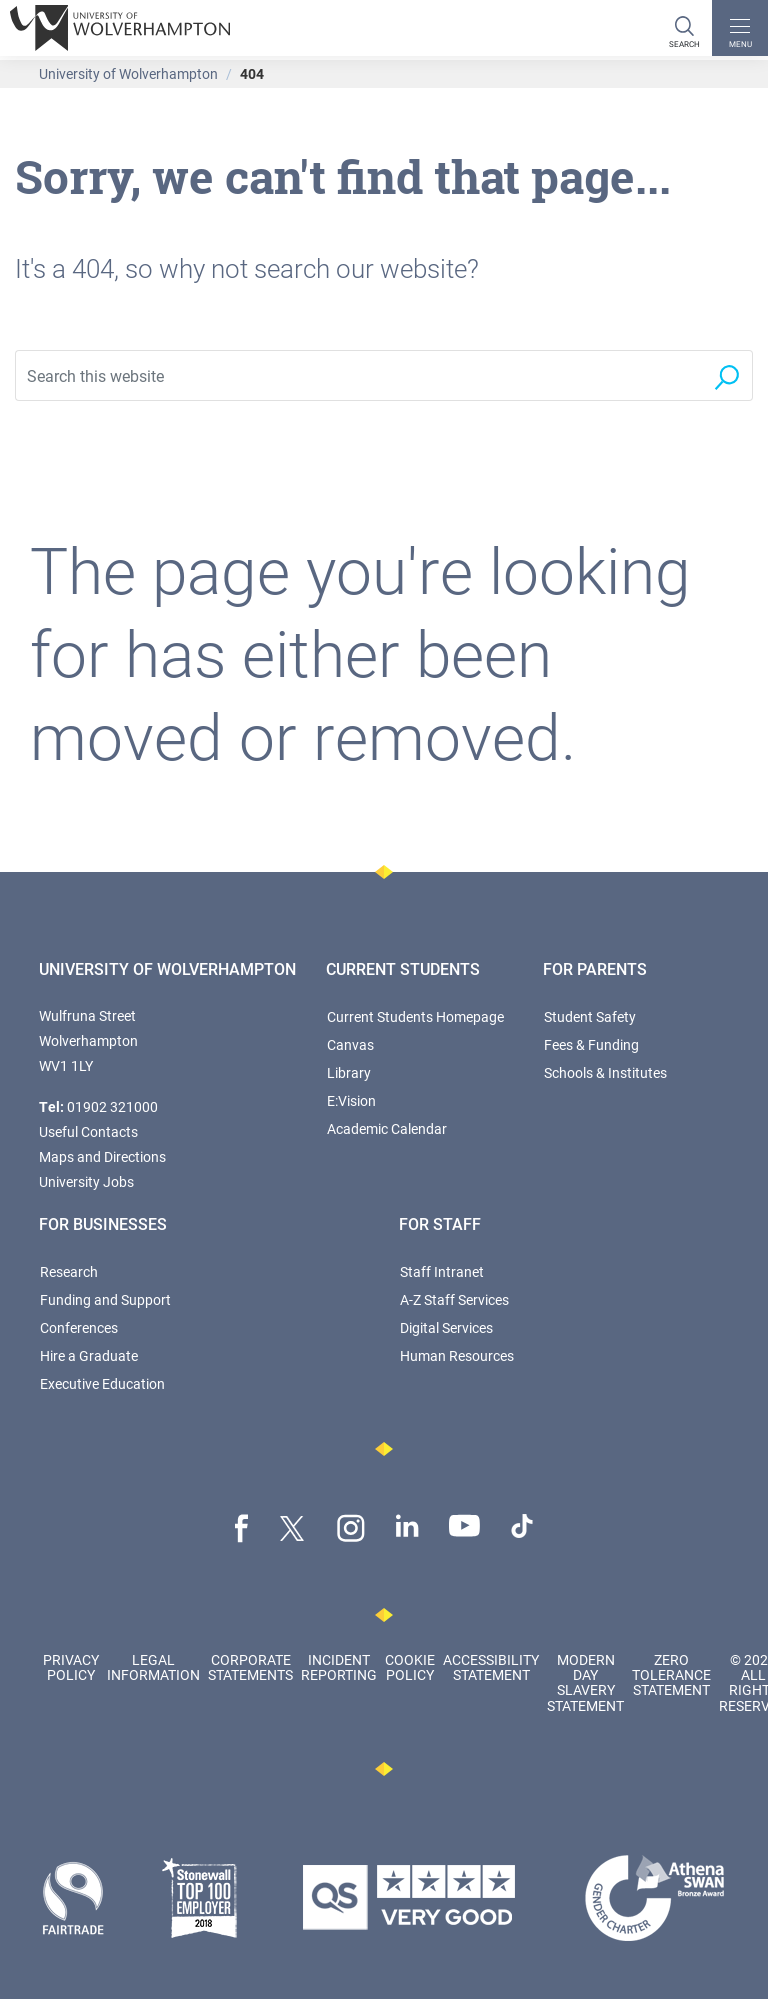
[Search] (684, 28)
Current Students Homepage (415, 1016)
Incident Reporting (339, 1667)
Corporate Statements (250, 1667)
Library (349, 1072)
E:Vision (351, 1100)
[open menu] (740, 28)
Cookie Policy (410, 1667)
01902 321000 (112, 1106)
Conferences (79, 1327)
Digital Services (446, 1327)
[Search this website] (358, 375)
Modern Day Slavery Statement (585, 1682)
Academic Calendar (387, 1128)
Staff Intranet (442, 1271)
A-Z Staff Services (454, 1299)
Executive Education (102, 1383)
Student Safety (590, 1016)
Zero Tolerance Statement (671, 1675)
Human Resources (457, 1355)
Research (69, 1271)
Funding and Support (105, 1299)
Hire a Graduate (89, 1355)
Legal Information (153, 1667)
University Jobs (86, 1181)
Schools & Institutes (605, 1072)
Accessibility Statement (491, 1667)
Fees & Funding (591, 1044)
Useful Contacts (88, 1131)
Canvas (350, 1044)
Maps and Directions (102, 1156)
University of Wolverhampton (128, 73)
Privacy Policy (71, 1667)
